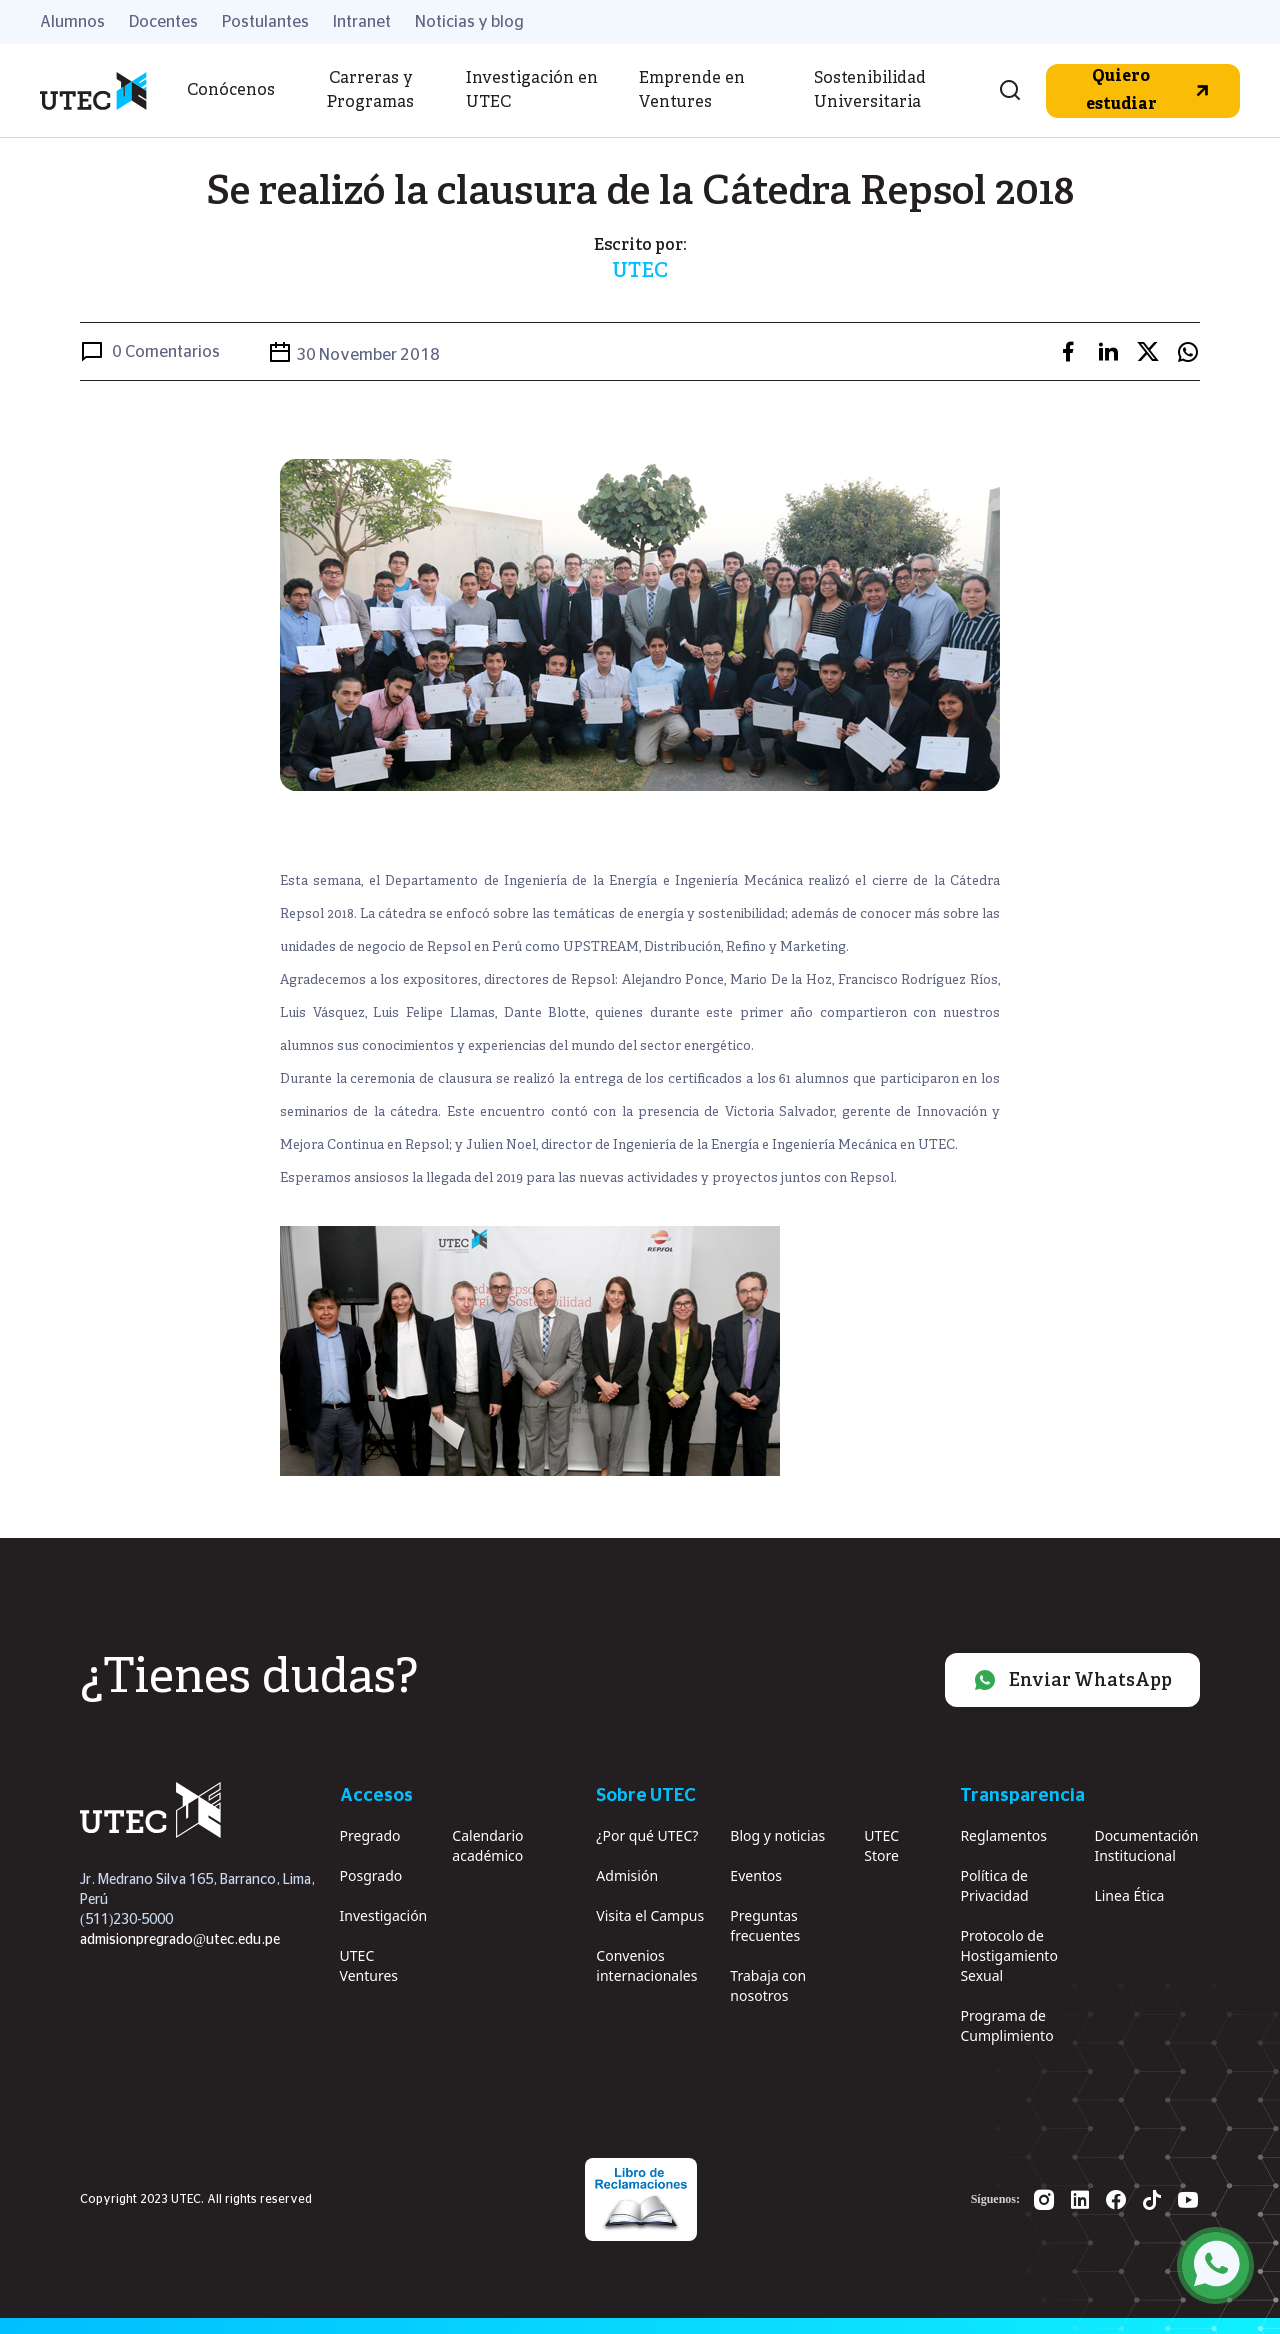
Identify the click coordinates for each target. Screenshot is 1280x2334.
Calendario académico (487, 1845)
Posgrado (371, 1875)
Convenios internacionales (646, 1965)
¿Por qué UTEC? (647, 1835)
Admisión (627, 1875)
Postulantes (265, 22)
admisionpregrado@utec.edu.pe (180, 1940)
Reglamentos (1003, 1835)
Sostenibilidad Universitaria (870, 91)
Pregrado (370, 1835)
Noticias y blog (469, 22)
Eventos (756, 1875)
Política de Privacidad (994, 1885)
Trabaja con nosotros (768, 1985)
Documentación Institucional (1146, 1845)
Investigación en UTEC (532, 91)
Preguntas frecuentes (765, 1925)
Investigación (384, 1915)
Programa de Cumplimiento (1006, 2025)
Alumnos (72, 22)
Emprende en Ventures (692, 91)
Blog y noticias (777, 1835)
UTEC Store (881, 1845)
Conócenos (231, 91)
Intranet (362, 22)
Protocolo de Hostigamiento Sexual (1008, 1955)
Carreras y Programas (370, 91)
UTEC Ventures (369, 1965)
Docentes (163, 22)
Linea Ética (1129, 1895)
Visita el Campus (650, 1915)
